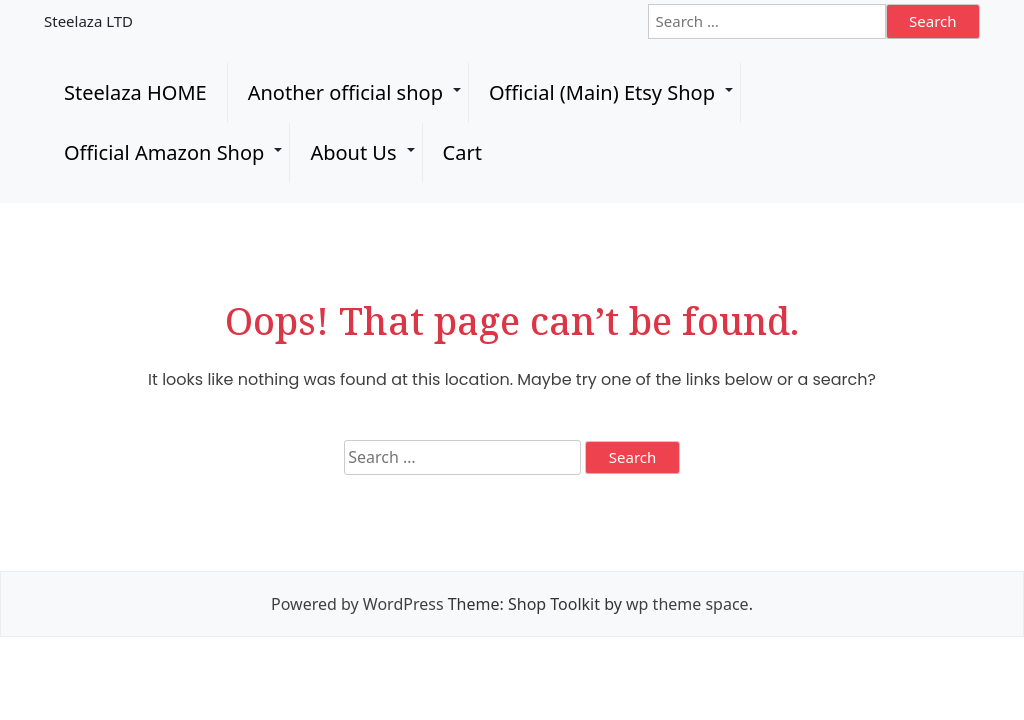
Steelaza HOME (135, 92)
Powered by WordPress (357, 604)
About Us (353, 152)
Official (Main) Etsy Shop (602, 92)
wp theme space (687, 604)
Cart (462, 152)
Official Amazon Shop (164, 152)
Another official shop (345, 92)
